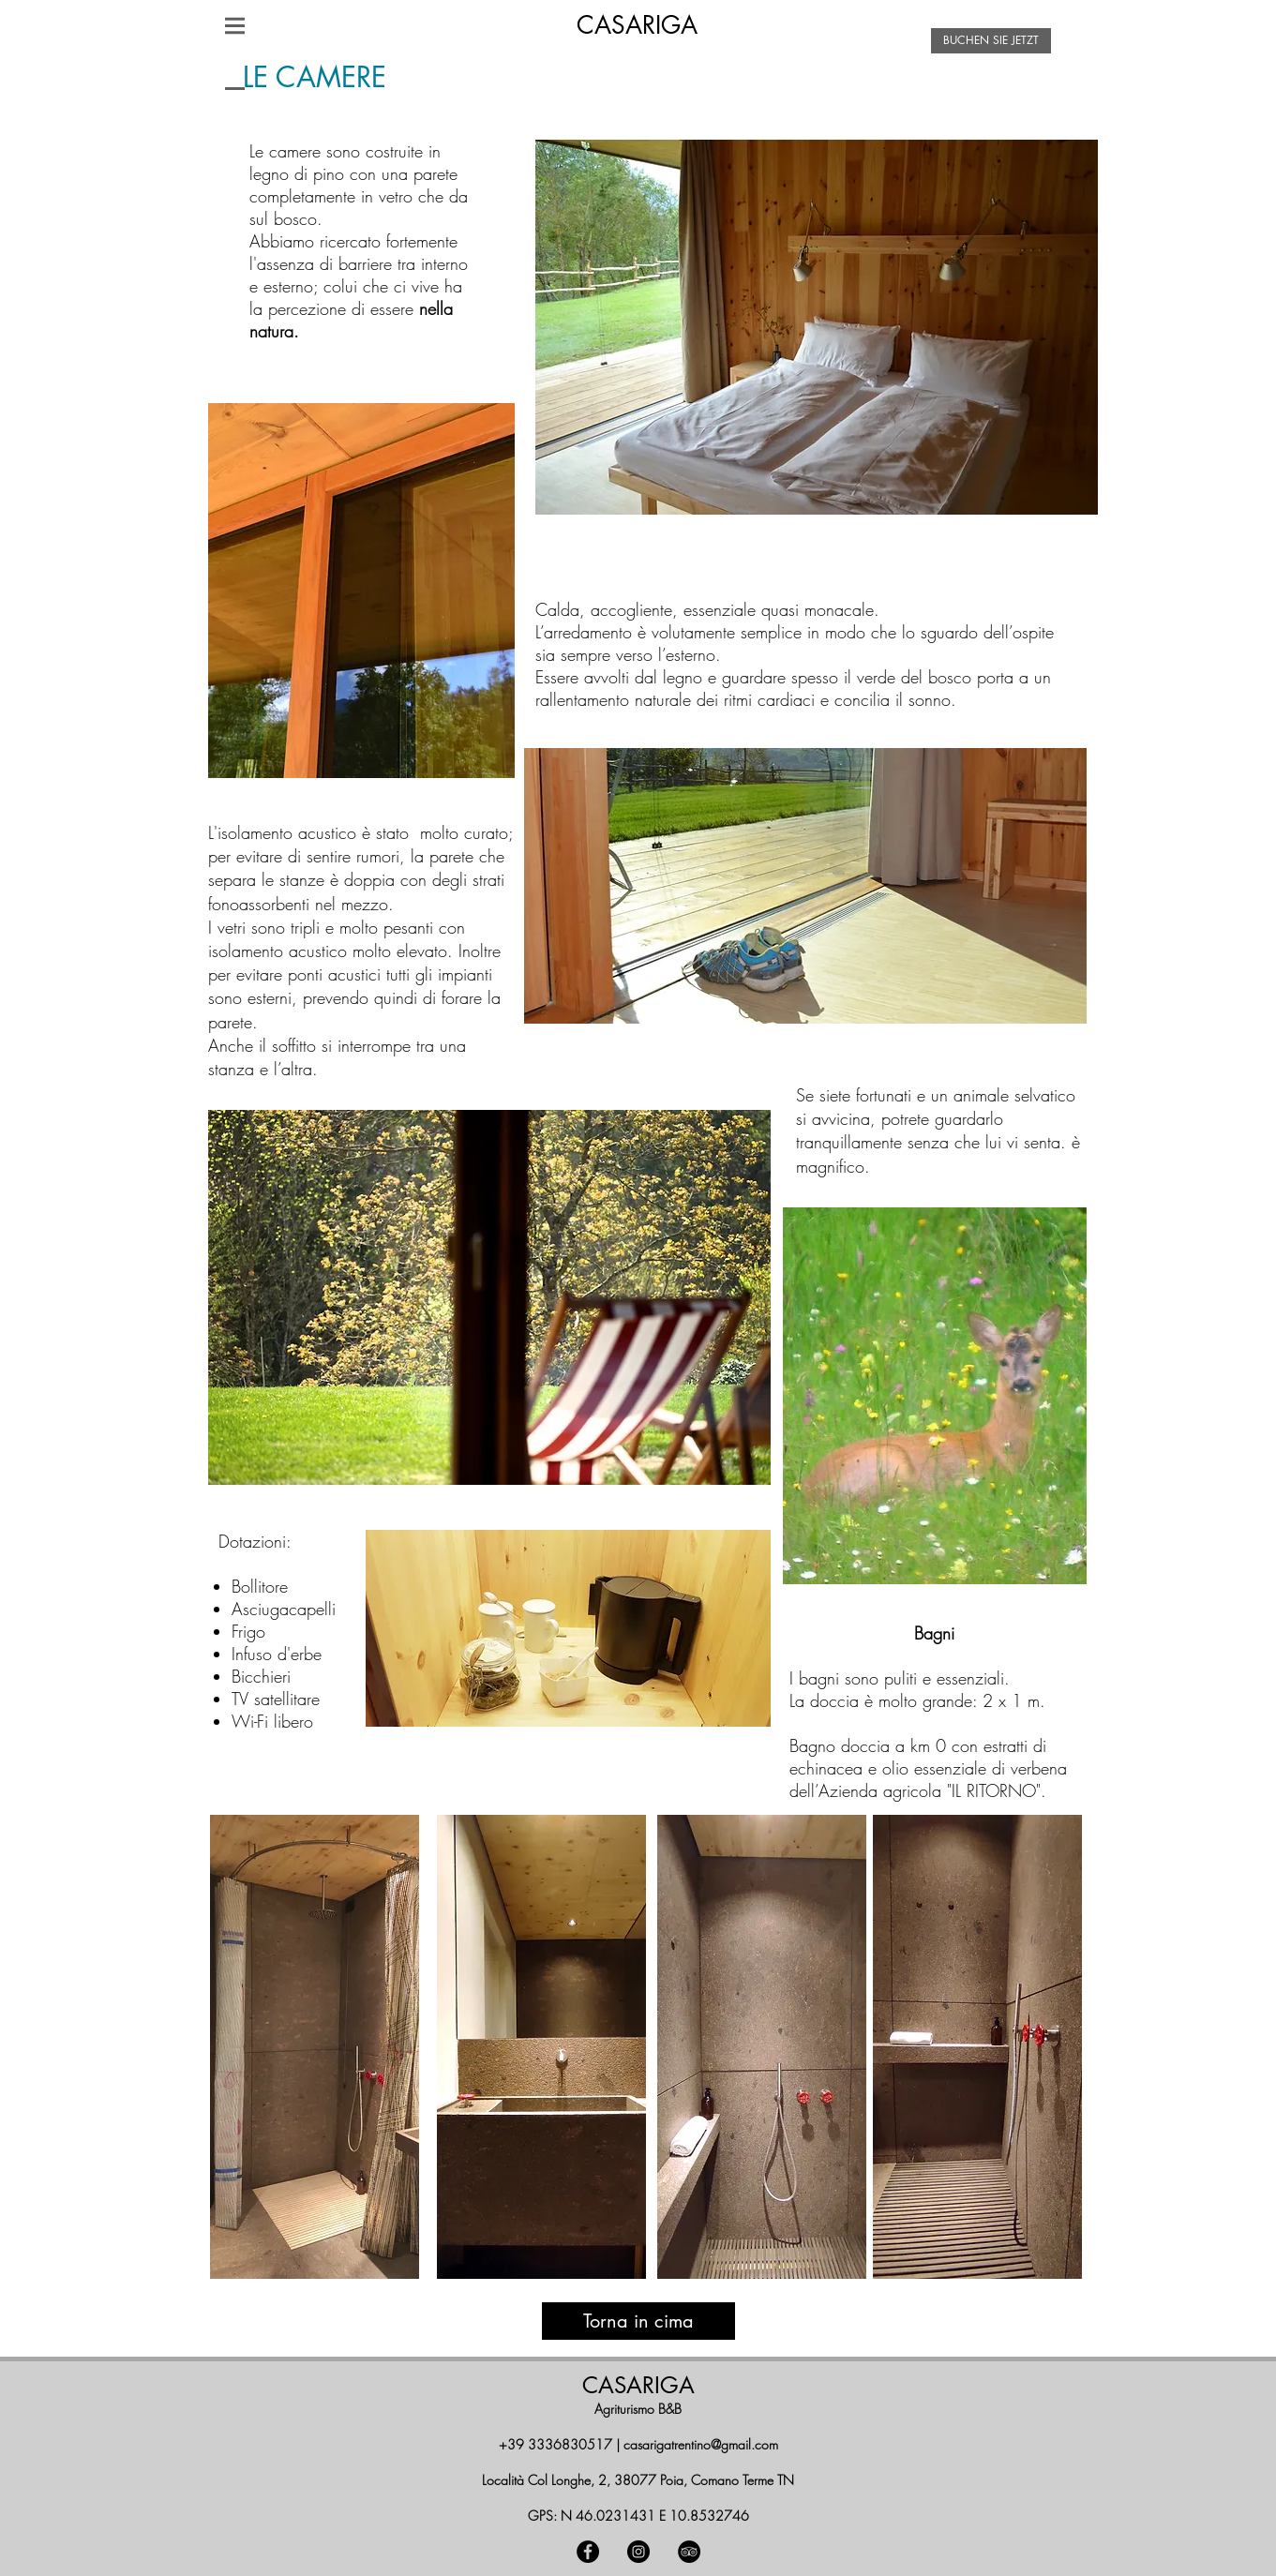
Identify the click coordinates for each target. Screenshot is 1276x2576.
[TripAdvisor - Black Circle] (689, 2551)
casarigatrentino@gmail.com (700, 2444)
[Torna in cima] (638, 2321)
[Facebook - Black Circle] (588, 2551)
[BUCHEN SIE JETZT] (991, 40)
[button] (235, 25)
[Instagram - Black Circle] (638, 2551)
